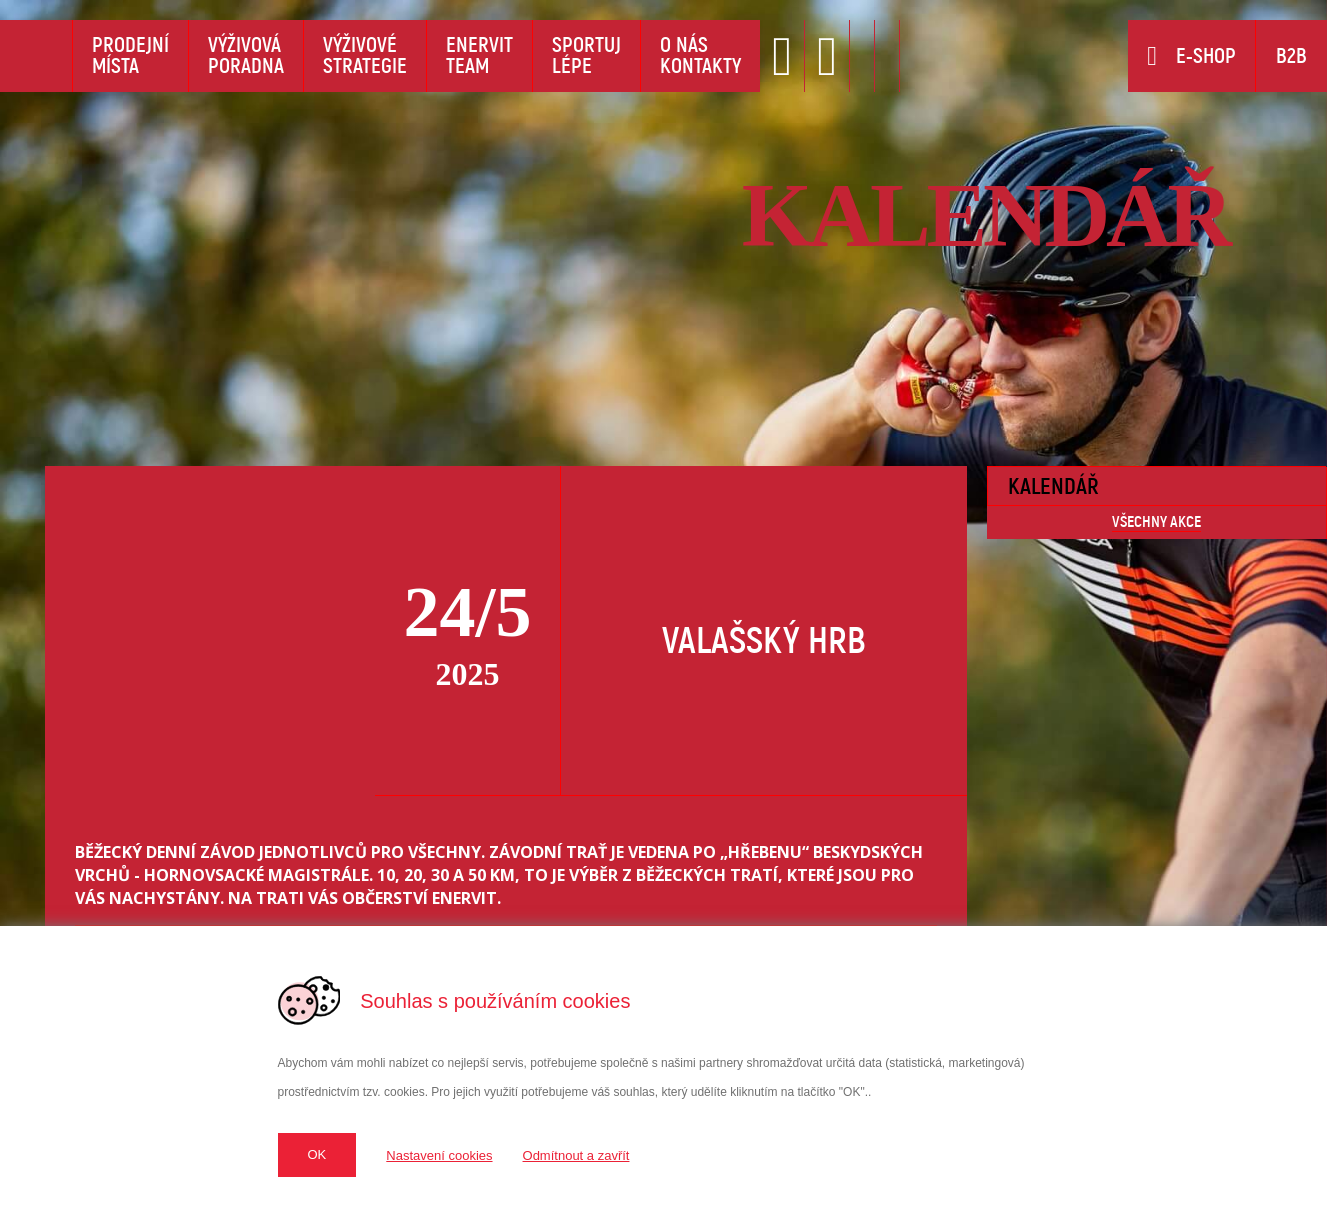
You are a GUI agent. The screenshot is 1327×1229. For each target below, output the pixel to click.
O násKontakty (700, 55)
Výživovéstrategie (365, 55)
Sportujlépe (586, 55)
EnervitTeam (479, 55)
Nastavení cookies (439, 1155)
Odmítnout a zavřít (576, 1155)
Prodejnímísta (130, 55)
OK (317, 1154)
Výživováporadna (246, 55)
